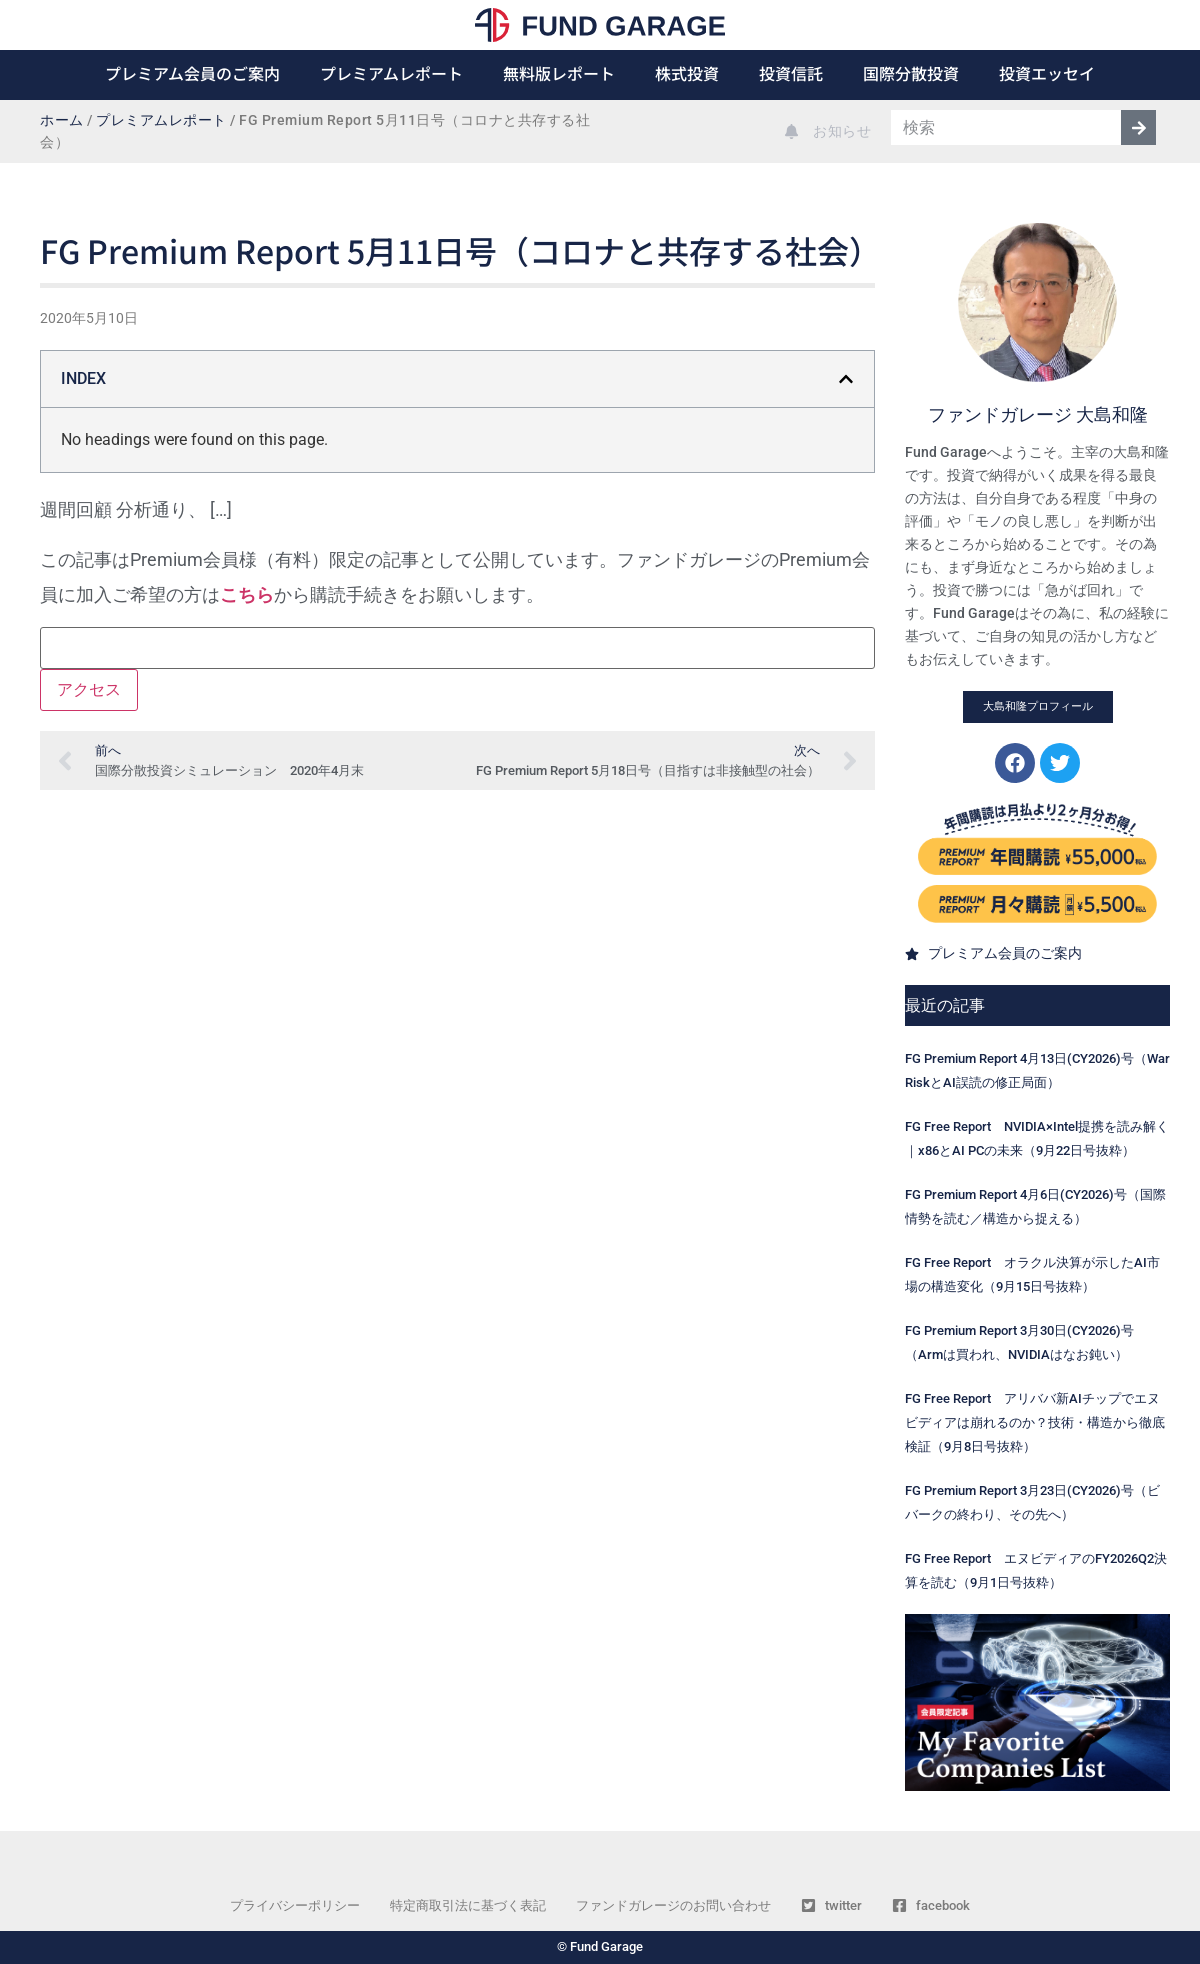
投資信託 (791, 73)
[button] (846, 379)
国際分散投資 (911, 73)
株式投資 (687, 73)
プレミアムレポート (391, 73)
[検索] (1138, 127)
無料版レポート (559, 73)
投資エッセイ (1047, 73)
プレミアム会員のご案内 (192, 73)
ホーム (62, 120)
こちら (247, 595)
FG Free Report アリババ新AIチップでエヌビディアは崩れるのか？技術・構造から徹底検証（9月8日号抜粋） (1035, 1422)
